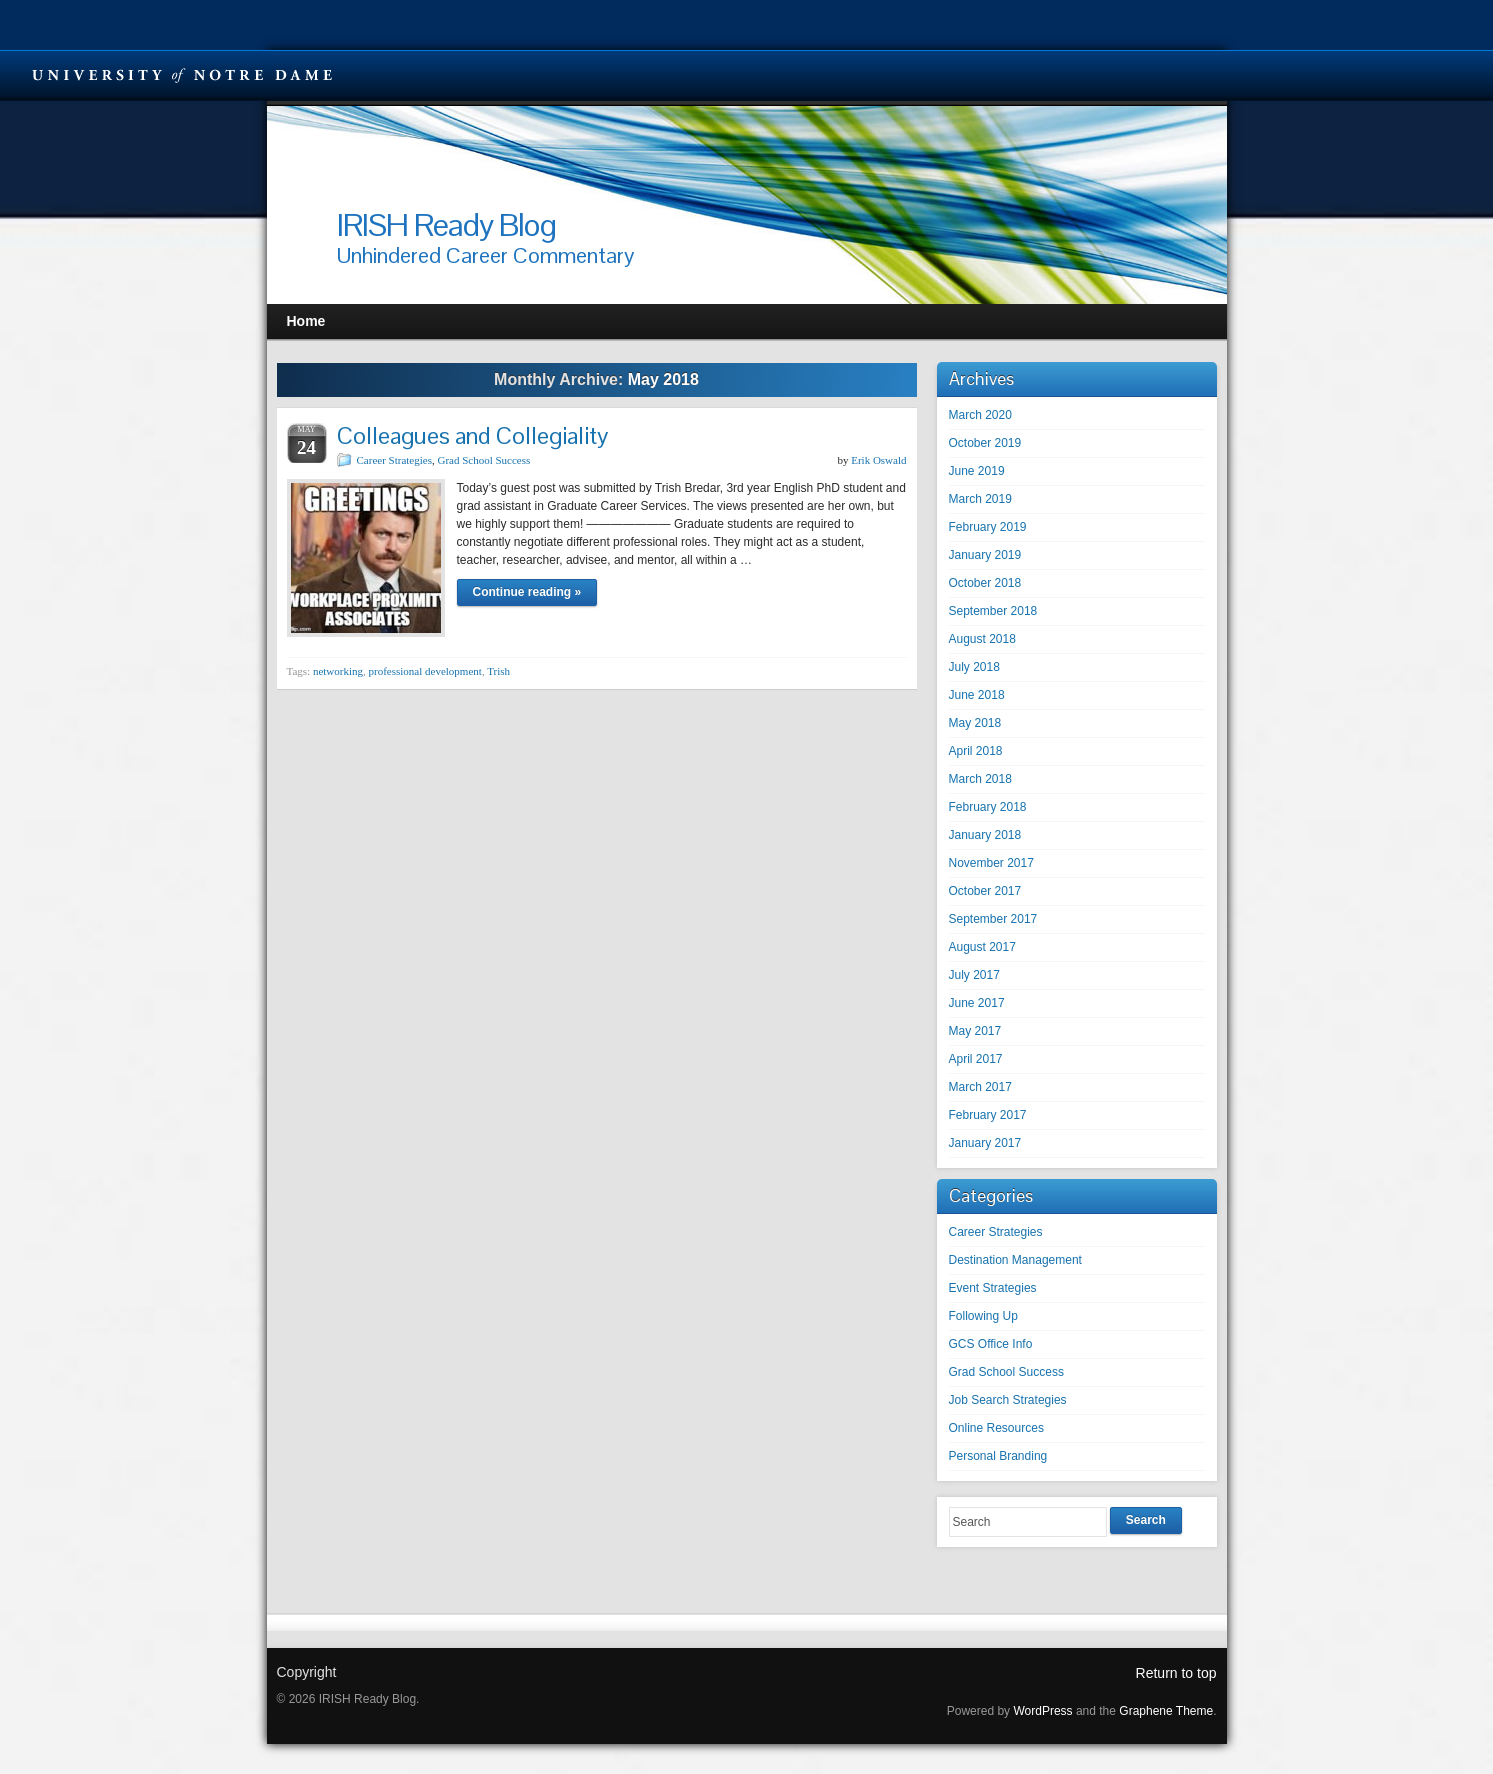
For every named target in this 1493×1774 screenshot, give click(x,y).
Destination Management (1015, 1260)
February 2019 (988, 527)
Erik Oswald (878, 460)
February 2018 (988, 807)
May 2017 (975, 1031)
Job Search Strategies (1008, 1400)
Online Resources (996, 1428)
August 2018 (982, 639)
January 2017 (985, 1143)
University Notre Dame (182, 75)
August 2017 (982, 947)
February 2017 (988, 1115)
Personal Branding (998, 1456)
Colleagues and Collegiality (472, 435)
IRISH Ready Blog (446, 224)
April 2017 (976, 1059)
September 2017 (993, 919)
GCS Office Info (991, 1344)
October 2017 (985, 891)
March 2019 (980, 499)
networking (338, 671)
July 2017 (974, 975)
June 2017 (977, 1003)
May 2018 (975, 723)
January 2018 (985, 835)
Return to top (1176, 1673)
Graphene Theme (1166, 1711)
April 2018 (976, 751)
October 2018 (985, 583)
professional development (425, 671)
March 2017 (980, 1087)
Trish (498, 671)
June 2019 (977, 471)
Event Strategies (993, 1288)
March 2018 (980, 779)
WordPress (1042, 1711)
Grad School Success (483, 460)
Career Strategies (394, 460)
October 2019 (985, 443)
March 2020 (980, 415)
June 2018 (977, 695)
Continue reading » (527, 592)
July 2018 (974, 667)
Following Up (983, 1316)
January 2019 (985, 555)
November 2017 (991, 863)
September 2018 (993, 611)
